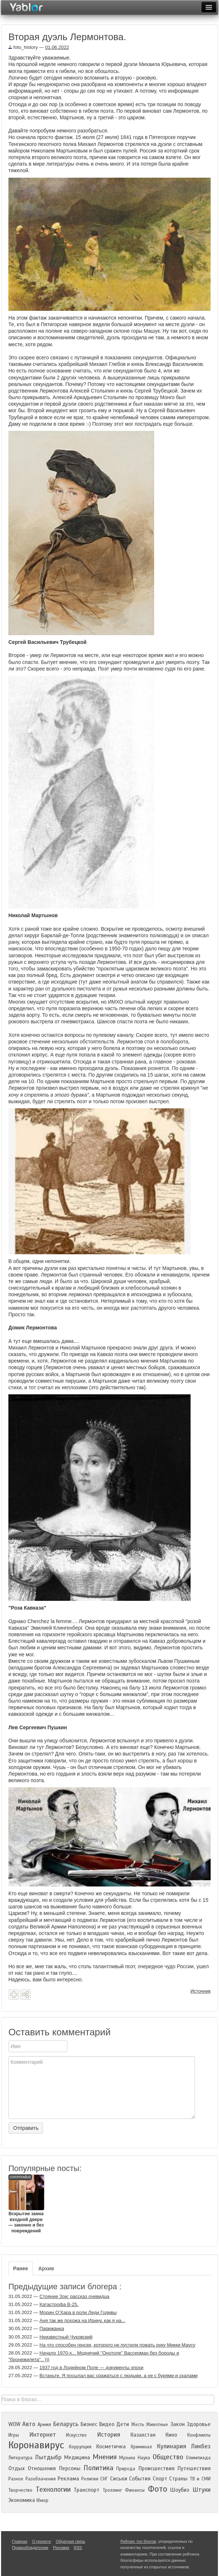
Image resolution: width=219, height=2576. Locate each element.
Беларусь (65, 2424)
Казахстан (143, 2435)
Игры (13, 2435)
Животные (157, 2425)
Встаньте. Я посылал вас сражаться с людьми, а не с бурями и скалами (118, 2375)
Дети (122, 2424)
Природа (125, 2469)
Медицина (77, 2457)
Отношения (42, 2468)
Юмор (42, 2500)
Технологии (53, 2489)
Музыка (127, 2458)
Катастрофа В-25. (58, 2304)
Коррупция (80, 2447)
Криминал (141, 2447)
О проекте (41, 2541)
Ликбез (201, 2446)
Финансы (135, 2490)
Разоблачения (41, 2479)
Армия (44, 2425)
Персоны (70, 2468)
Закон (177, 2424)
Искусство (76, 2435)
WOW (14, 2424)
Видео (106, 2424)
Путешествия (194, 2468)
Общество (168, 2457)
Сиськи (118, 2478)
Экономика (21, 2500)
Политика (98, 2468)
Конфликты (199, 2435)
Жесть (137, 2425)
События (139, 2478)
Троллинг (112, 2490)
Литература (20, 2458)
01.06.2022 (57, 47)
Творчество (20, 2490)
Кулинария (171, 2446)
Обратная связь (70, 2541)
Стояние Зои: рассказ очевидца (74, 2296)
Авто (28, 2424)
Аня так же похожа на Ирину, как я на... (82, 2320)
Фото (157, 2489)
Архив (46, 2268)
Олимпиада (198, 2458)
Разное (15, 2479)
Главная (19, 2541)
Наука (144, 2458)
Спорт (160, 2478)
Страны (178, 2478)
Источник (201, 1991)
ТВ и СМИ (200, 2479)
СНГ (104, 2479)
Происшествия (156, 2468)
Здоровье (199, 2424)
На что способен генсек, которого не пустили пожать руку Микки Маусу (117, 2345)
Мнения (105, 2457)
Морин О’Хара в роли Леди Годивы (78, 2312)
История (108, 2434)
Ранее (20, 2268)
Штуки (201, 2490)
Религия (89, 2479)
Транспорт (86, 2490)
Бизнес (89, 2424)
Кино (171, 2435)
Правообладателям (30, 2547)
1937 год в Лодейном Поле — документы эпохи (91, 2367)
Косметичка (111, 2446)
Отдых (16, 2468)
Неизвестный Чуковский (65, 2337)
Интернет (42, 2434)
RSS (78, 2547)
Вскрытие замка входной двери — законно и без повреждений (26, 2203)
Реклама (68, 2478)
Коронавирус (36, 2445)
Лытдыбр (48, 2457)
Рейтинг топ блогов (138, 2541)
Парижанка (51, 2328)
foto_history (23, 47)
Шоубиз (179, 2490)
